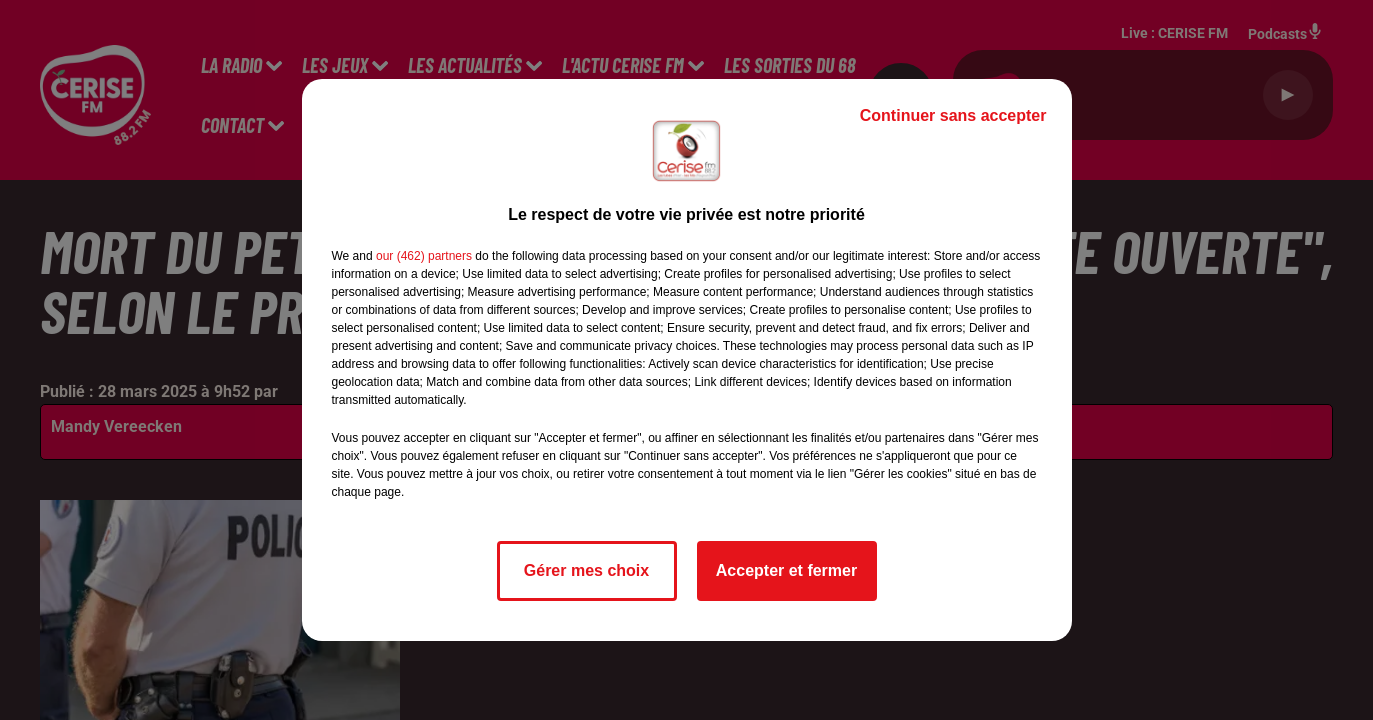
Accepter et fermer (786, 570)
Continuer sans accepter (953, 115)
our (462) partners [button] (424, 256)
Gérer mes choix (586, 570)
